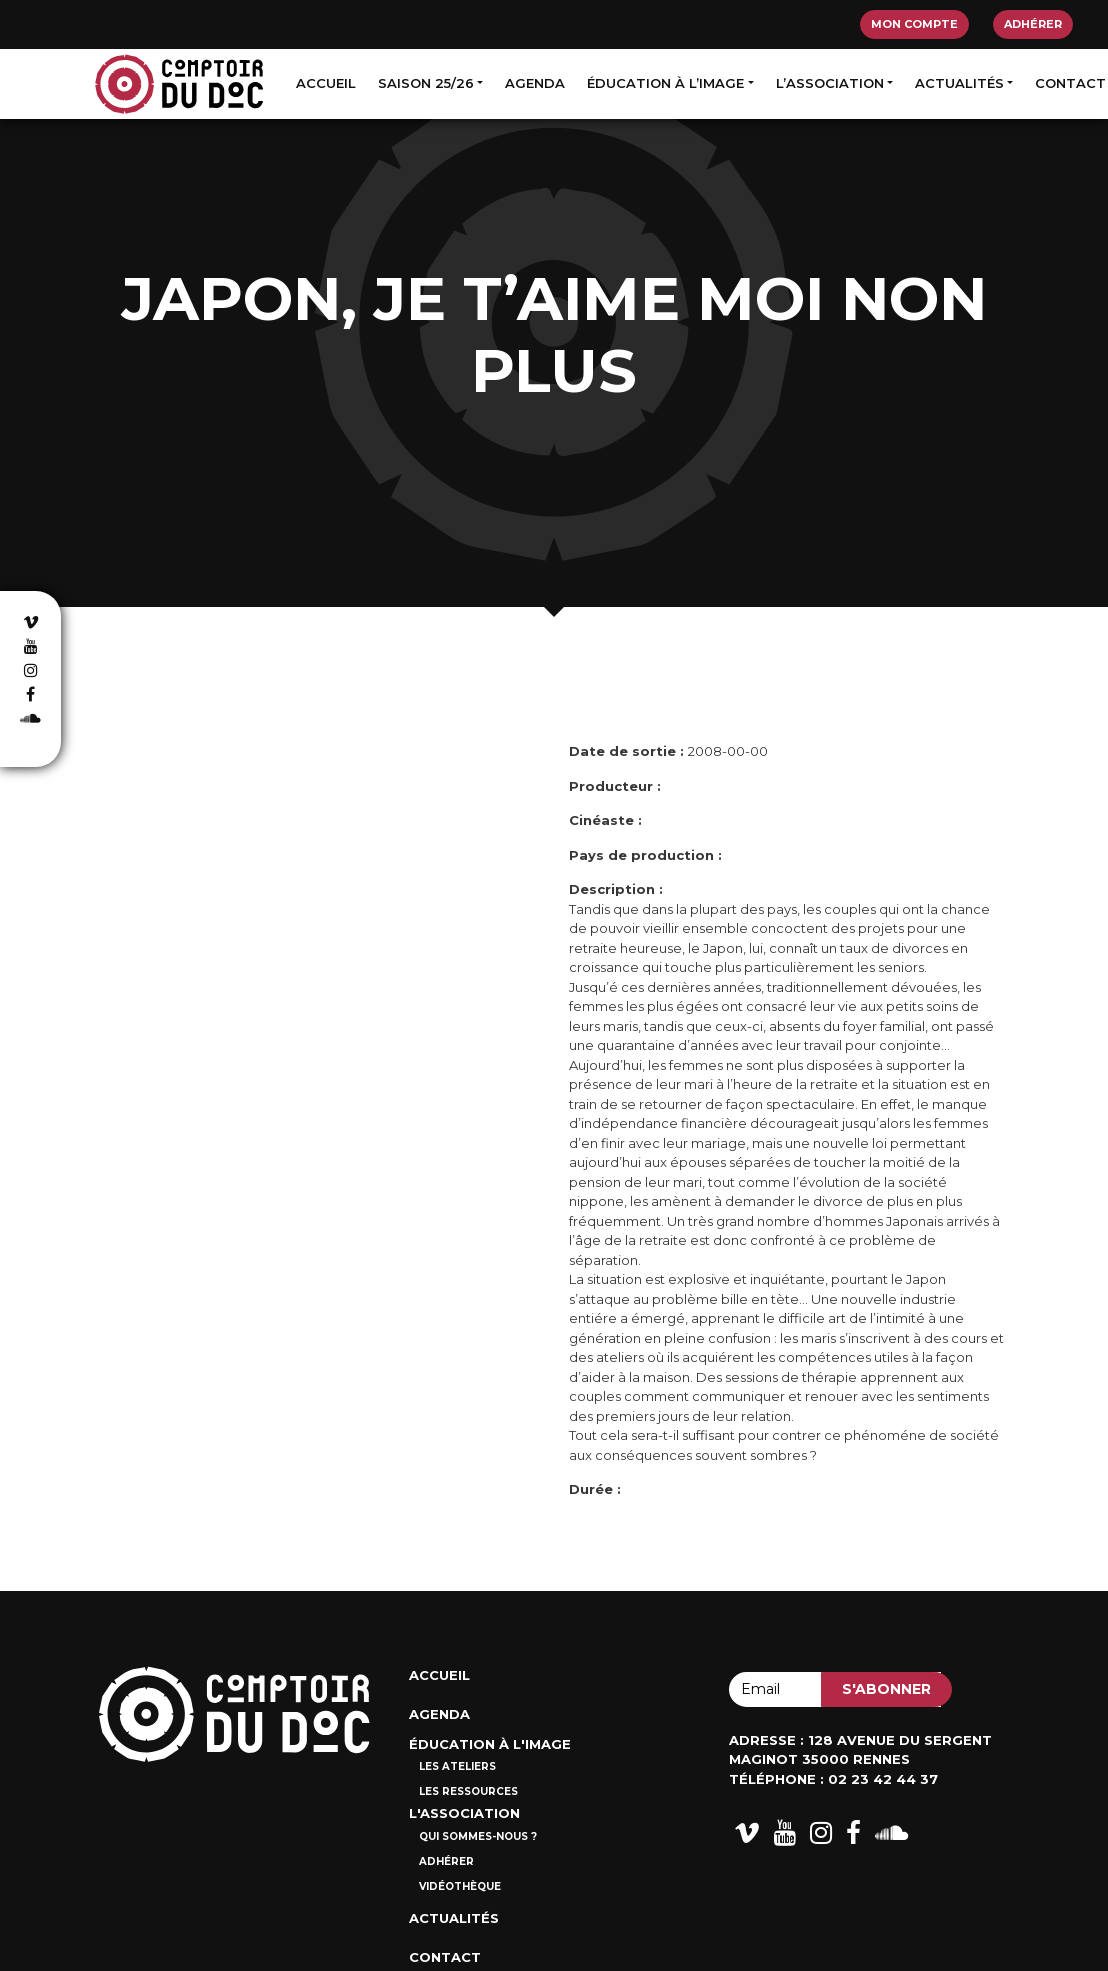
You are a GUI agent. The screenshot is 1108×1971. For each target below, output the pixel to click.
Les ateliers (457, 1766)
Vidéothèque (460, 1886)
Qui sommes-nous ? (478, 1836)
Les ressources (468, 1791)
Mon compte (914, 24)
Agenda (535, 83)
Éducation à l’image (665, 83)
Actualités (959, 83)
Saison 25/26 (426, 83)
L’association (830, 83)
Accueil (326, 83)
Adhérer (1033, 24)
